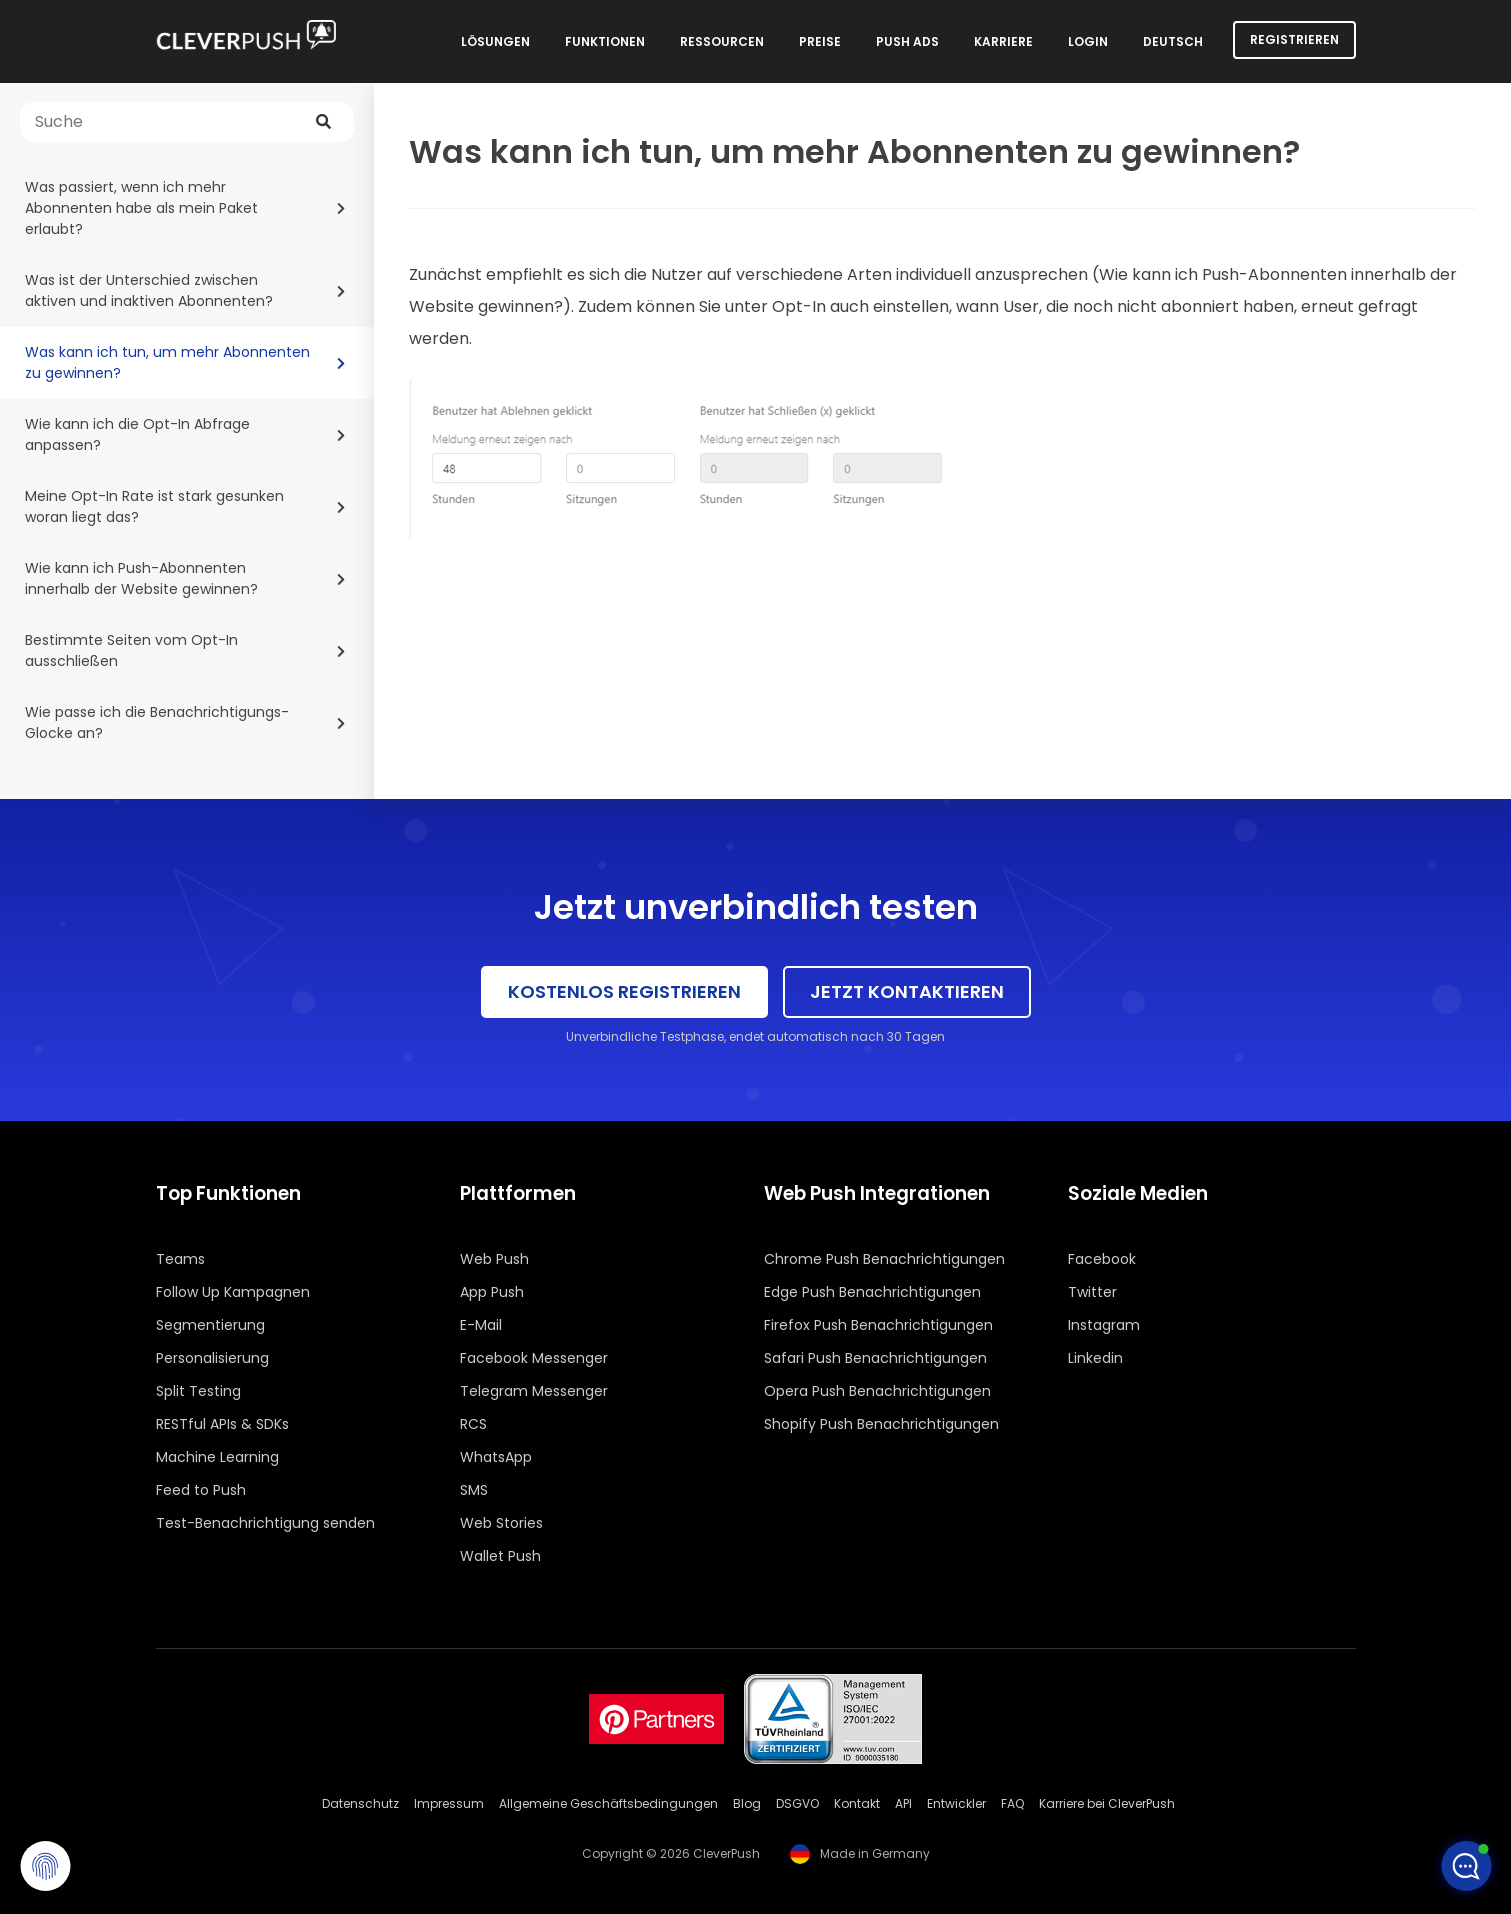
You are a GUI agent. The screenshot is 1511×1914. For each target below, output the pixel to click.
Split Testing (198, 1391)
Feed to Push (201, 1490)
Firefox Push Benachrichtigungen (878, 1325)
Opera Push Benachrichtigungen (877, 1391)
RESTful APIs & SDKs (222, 1424)
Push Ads (907, 41)
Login (1088, 41)
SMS (474, 1490)
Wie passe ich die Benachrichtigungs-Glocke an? (157, 722)
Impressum (449, 1803)
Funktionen (605, 41)
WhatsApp (496, 1457)
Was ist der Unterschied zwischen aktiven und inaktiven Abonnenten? (149, 290)
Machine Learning (217, 1457)
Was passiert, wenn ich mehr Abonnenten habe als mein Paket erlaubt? (141, 208)
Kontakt (857, 1803)
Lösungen (495, 41)
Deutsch (1173, 41)
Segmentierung (210, 1325)
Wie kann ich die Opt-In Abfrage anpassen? (137, 434)
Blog (747, 1803)
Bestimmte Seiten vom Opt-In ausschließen (131, 650)
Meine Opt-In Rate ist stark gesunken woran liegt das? (154, 506)
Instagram (1104, 1325)
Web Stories (501, 1523)
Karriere (1003, 41)
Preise (820, 41)
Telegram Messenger (534, 1391)
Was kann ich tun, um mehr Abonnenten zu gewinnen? (167, 362)
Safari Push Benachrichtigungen (875, 1358)
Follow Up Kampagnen (233, 1292)
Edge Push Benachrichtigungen (872, 1292)
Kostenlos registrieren (624, 991)
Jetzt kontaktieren (907, 991)
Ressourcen (722, 41)
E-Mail (481, 1325)
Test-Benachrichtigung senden (265, 1523)
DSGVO (797, 1803)
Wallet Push (500, 1556)
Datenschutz (360, 1803)
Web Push (494, 1259)
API (903, 1803)
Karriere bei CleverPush (1107, 1803)
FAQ (1012, 1803)
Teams (180, 1259)
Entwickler (956, 1803)
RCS (473, 1424)
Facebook (1102, 1259)
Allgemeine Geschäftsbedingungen (608, 1803)
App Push (492, 1292)
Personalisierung (212, 1358)
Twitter (1092, 1292)
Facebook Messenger (534, 1358)
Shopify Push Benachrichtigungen (881, 1424)
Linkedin (1095, 1358)
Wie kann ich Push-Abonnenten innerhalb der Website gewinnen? (141, 578)
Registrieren (1294, 39)
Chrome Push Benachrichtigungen (884, 1259)
